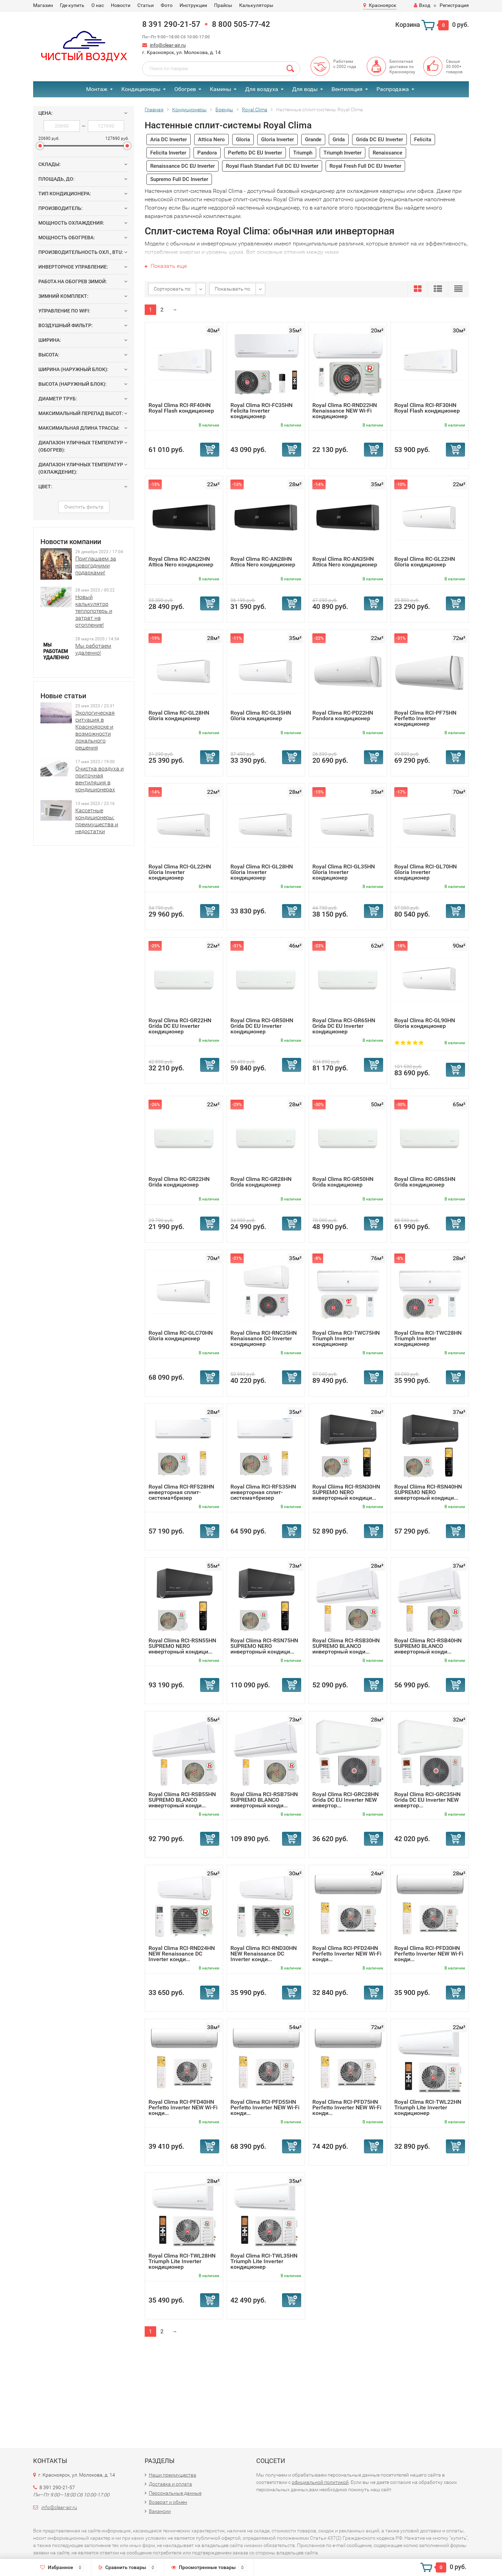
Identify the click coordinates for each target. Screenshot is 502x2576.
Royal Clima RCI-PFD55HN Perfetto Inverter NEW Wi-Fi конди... (264, 2107)
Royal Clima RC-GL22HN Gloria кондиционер (424, 562)
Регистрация (454, 5)
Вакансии (160, 2511)
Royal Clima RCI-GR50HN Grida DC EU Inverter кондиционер (261, 1026)
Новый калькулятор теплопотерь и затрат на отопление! (93, 611)
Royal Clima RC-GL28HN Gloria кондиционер (179, 715)
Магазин (43, 5)
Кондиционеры (140, 89)
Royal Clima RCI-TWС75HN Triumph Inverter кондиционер (346, 1338)
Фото (167, 5)
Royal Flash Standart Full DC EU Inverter (272, 166)
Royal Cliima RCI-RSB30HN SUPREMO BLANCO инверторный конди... (346, 1646)
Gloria (243, 139)
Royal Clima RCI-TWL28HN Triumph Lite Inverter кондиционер (182, 2261)
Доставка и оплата (170, 2484)
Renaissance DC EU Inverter (182, 166)
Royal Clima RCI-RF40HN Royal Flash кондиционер (181, 408)
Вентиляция (347, 89)
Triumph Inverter (343, 153)
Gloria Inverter (277, 139)
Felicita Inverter (168, 153)
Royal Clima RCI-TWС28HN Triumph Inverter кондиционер (428, 1338)
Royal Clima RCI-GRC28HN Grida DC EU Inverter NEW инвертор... (345, 1800)
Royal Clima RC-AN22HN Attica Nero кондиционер (181, 562)
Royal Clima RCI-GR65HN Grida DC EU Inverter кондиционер (343, 1026)
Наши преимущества (172, 2475)
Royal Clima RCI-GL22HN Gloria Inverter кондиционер (180, 872)
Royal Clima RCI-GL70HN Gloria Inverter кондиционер (425, 872)
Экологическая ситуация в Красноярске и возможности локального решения (95, 730)
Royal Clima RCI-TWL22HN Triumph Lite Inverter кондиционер (427, 2107)
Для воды (305, 89)
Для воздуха (261, 89)
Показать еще (166, 266)
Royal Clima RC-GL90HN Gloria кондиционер (424, 1023)
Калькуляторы (256, 5)
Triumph (302, 153)
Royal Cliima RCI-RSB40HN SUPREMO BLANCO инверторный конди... (428, 1646)
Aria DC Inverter (168, 139)
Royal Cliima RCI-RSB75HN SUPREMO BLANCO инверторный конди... (264, 1800)
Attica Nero (211, 139)
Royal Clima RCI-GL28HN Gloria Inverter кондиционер (261, 872)
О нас (97, 5)
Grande (313, 139)
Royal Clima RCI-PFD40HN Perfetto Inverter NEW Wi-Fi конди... (183, 2107)
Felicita (422, 139)
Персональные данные (175, 2493)
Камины (220, 89)
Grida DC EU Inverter (379, 139)
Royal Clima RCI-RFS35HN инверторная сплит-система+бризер (263, 1492)
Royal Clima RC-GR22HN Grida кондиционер (179, 1182)
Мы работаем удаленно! (93, 649)
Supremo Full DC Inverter (179, 179)
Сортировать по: (172, 289)
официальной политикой (320, 2482)
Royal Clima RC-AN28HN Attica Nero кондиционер (262, 562)
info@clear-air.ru (168, 45)
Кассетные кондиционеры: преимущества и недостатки (96, 821)
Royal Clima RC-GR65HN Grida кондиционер (424, 1182)
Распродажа (392, 89)
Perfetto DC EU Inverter (255, 153)
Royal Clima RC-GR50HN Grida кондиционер (342, 1182)
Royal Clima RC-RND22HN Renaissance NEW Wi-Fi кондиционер (344, 411)
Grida (339, 139)
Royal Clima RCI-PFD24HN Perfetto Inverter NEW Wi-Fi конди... (346, 1954)
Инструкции (193, 5)
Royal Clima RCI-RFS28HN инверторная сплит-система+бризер (181, 1492)
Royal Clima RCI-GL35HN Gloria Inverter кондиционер (343, 872)
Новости (120, 5)
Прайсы (223, 5)
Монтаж (96, 89)
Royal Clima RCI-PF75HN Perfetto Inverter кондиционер (425, 718)
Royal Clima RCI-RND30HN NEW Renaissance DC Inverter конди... (263, 1954)
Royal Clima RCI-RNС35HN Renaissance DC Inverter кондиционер (263, 1338)
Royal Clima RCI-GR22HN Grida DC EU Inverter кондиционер (180, 1026)
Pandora (207, 153)
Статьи (145, 5)
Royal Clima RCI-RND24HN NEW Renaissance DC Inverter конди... (182, 1954)
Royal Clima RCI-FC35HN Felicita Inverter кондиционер (261, 411)
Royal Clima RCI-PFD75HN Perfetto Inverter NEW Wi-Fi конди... (346, 2107)
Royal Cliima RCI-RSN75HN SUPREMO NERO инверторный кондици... (264, 1646)
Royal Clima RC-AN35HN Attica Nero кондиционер (344, 562)
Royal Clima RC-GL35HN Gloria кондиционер (260, 715)
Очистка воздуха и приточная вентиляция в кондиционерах (99, 779)
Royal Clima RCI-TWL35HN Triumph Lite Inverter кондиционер (263, 2261)
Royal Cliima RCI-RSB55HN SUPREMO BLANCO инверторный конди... (182, 1800)
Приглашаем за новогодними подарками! (95, 565)
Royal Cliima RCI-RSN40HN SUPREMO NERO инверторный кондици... (428, 1492)
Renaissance (387, 153)
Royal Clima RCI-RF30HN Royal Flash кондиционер (427, 408)
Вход (422, 5)
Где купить (72, 5)
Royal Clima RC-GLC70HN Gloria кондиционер (181, 1336)
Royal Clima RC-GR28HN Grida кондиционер (260, 1182)
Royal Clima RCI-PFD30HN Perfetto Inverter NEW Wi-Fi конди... (428, 1954)
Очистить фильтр (84, 507)
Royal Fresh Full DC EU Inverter (365, 166)
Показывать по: (233, 289)
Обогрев (185, 89)
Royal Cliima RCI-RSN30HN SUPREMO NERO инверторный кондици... (346, 1492)
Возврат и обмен (168, 2502)
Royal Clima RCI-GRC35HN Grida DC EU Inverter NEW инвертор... (427, 1800)
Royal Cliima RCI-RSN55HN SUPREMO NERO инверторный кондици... (182, 1646)
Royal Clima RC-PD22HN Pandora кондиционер (342, 715)
